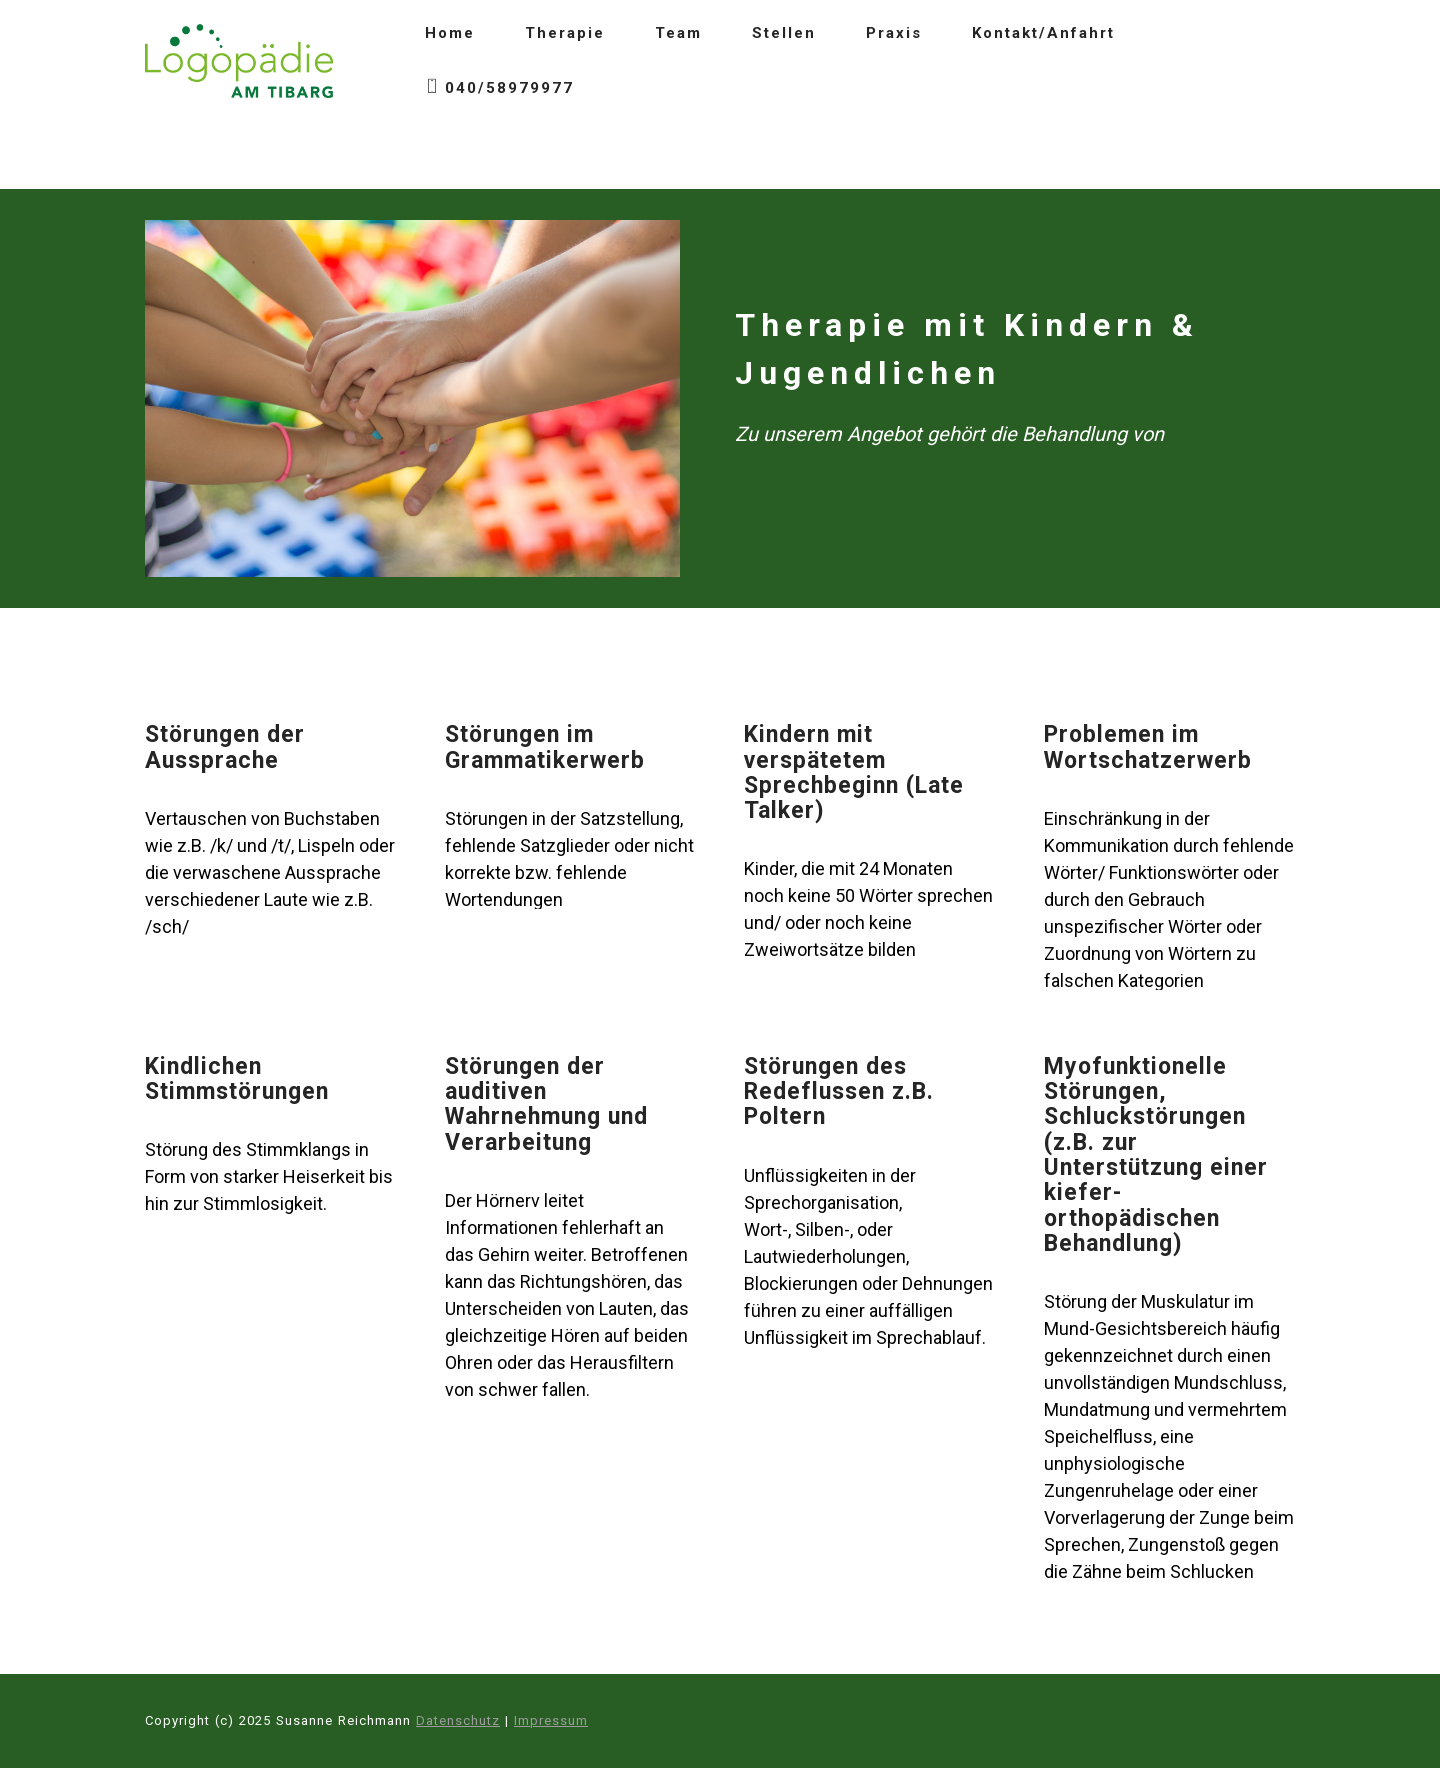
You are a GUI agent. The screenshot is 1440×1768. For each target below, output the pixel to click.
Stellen (784, 33)
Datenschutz (458, 1720)
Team (678, 33)
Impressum (551, 1720)
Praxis (894, 33)
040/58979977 (499, 88)
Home (450, 33)
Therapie (565, 33)
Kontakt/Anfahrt (1043, 33)
